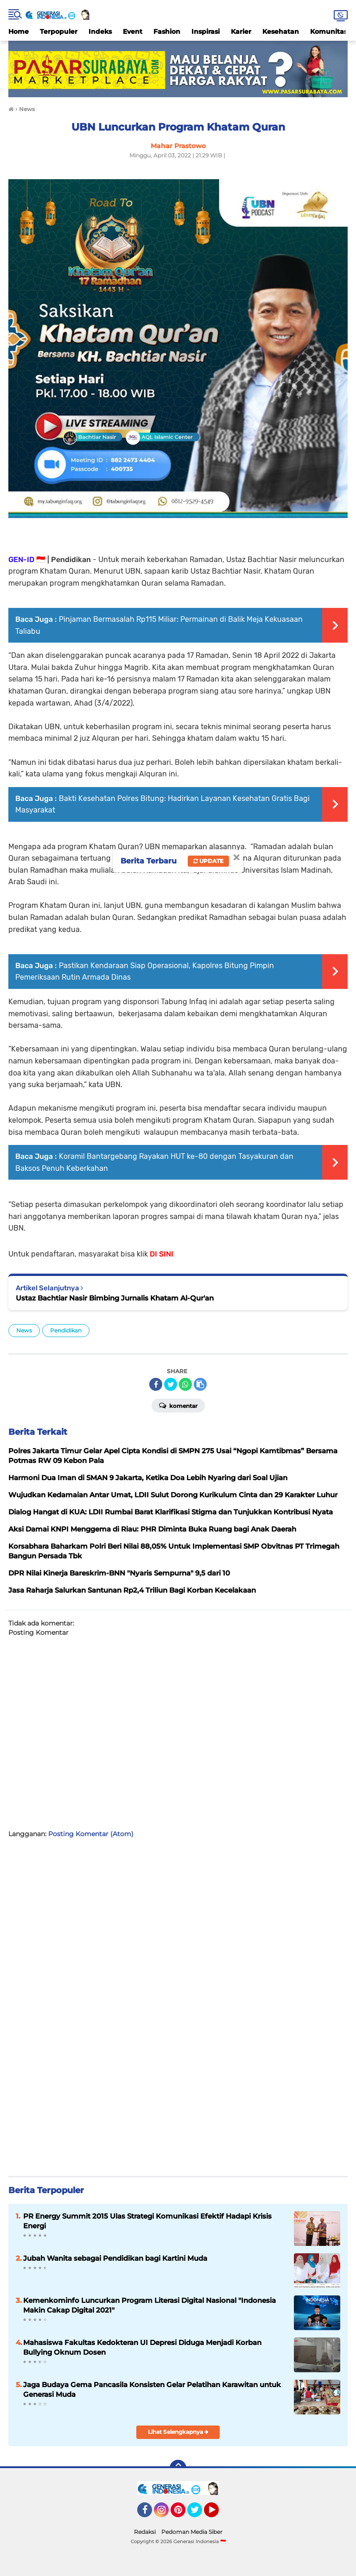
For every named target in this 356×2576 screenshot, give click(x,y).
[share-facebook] (155, 1384)
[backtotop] (178, 2468)
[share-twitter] (170, 1384)
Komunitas (328, 31)
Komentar (178, 1405)
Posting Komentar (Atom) (91, 1834)
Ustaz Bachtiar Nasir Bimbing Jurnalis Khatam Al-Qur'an (115, 1298)
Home (18, 31)
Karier (241, 31)
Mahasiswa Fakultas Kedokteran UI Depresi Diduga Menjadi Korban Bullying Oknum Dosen (142, 2347)
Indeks (100, 31)
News (24, 1330)
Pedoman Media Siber (191, 2531)
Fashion (166, 31)
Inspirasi (205, 31)
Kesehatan (280, 31)
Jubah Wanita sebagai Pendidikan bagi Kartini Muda (115, 2258)
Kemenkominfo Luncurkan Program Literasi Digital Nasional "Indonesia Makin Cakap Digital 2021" (149, 2305)
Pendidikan (66, 1330)
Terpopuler (58, 31)
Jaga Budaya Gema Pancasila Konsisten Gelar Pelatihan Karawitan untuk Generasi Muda (152, 2389)
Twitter (198, 2514)
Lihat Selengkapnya (178, 2431)
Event (132, 31)
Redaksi (145, 2531)
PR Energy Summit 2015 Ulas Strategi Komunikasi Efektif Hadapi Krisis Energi (147, 2221)
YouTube (218, 2514)
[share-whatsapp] (185, 1384)
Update (208, 860)
